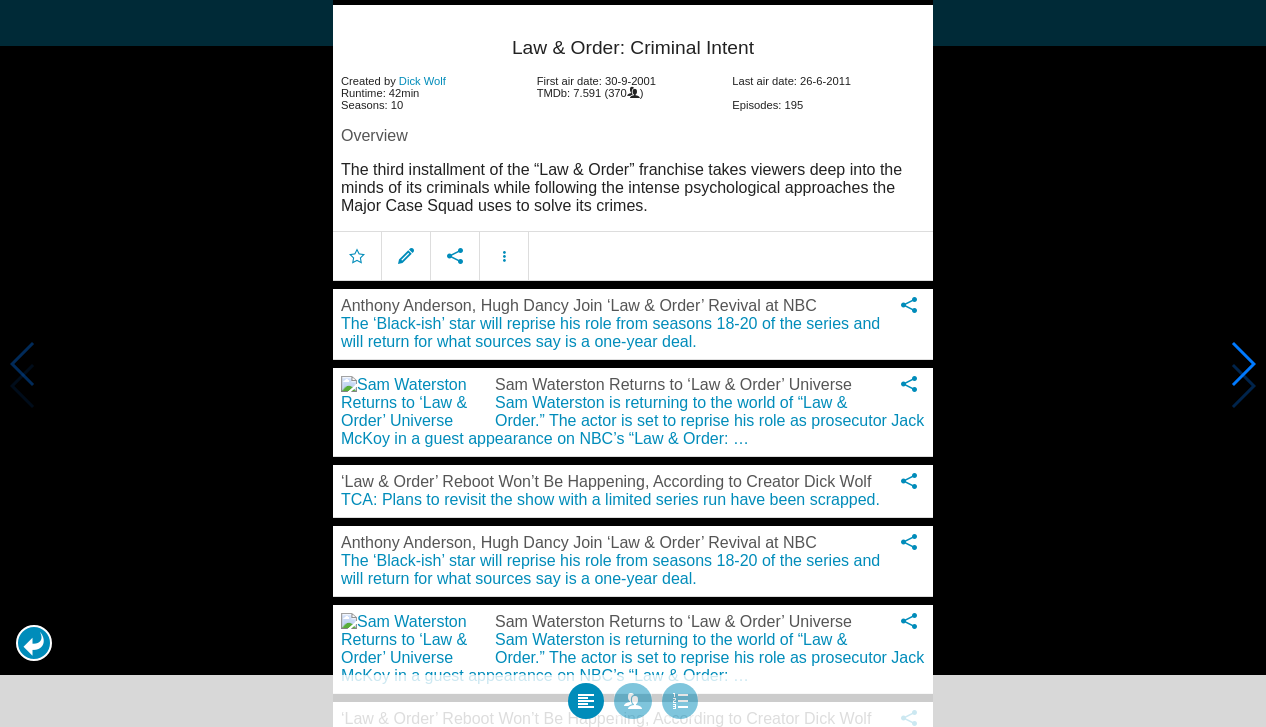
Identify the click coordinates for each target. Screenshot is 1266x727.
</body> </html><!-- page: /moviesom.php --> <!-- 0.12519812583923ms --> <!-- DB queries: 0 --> (633, 363)
